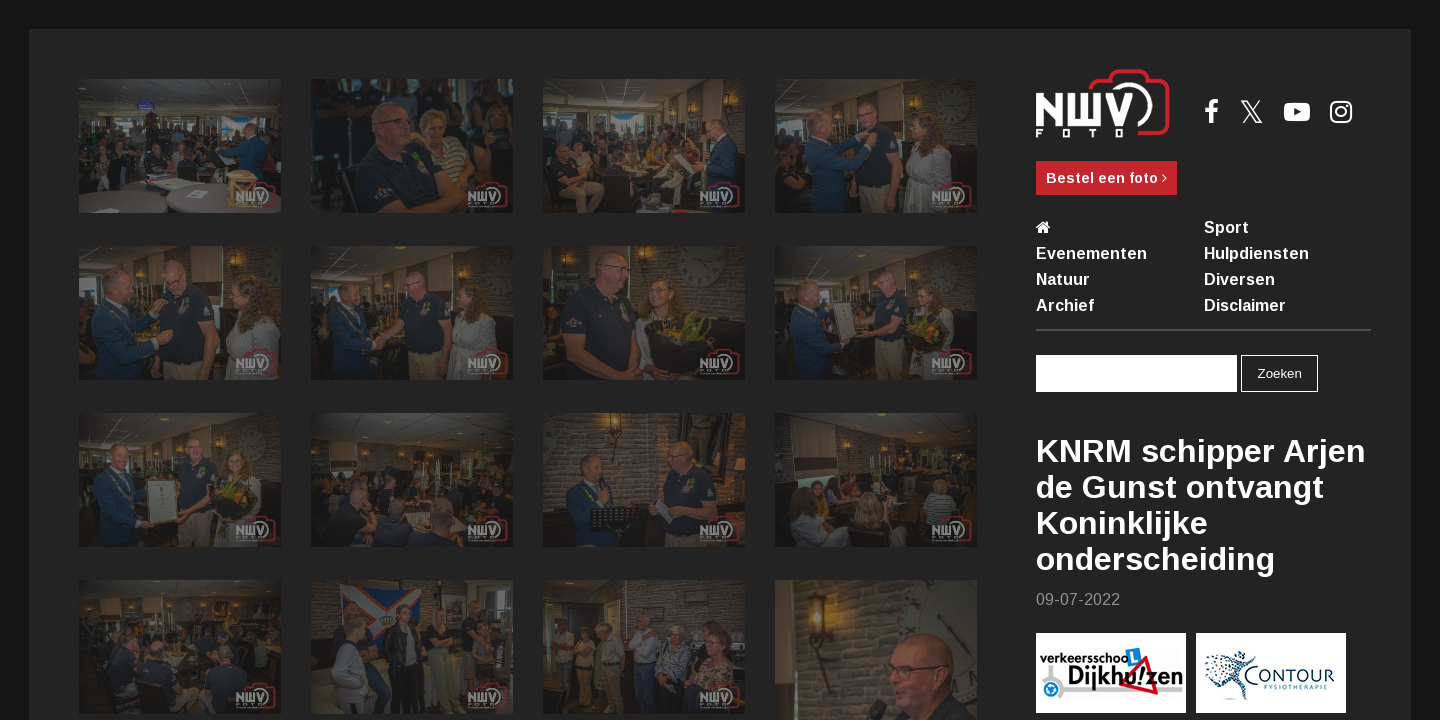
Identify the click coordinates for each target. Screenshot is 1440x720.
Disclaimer (1245, 305)
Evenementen (1091, 253)
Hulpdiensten (1256, 253)
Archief (1065, 305)
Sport (1226, 227)
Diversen (1239, 279)
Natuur (1063, 279)
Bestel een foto (1106, 178)
